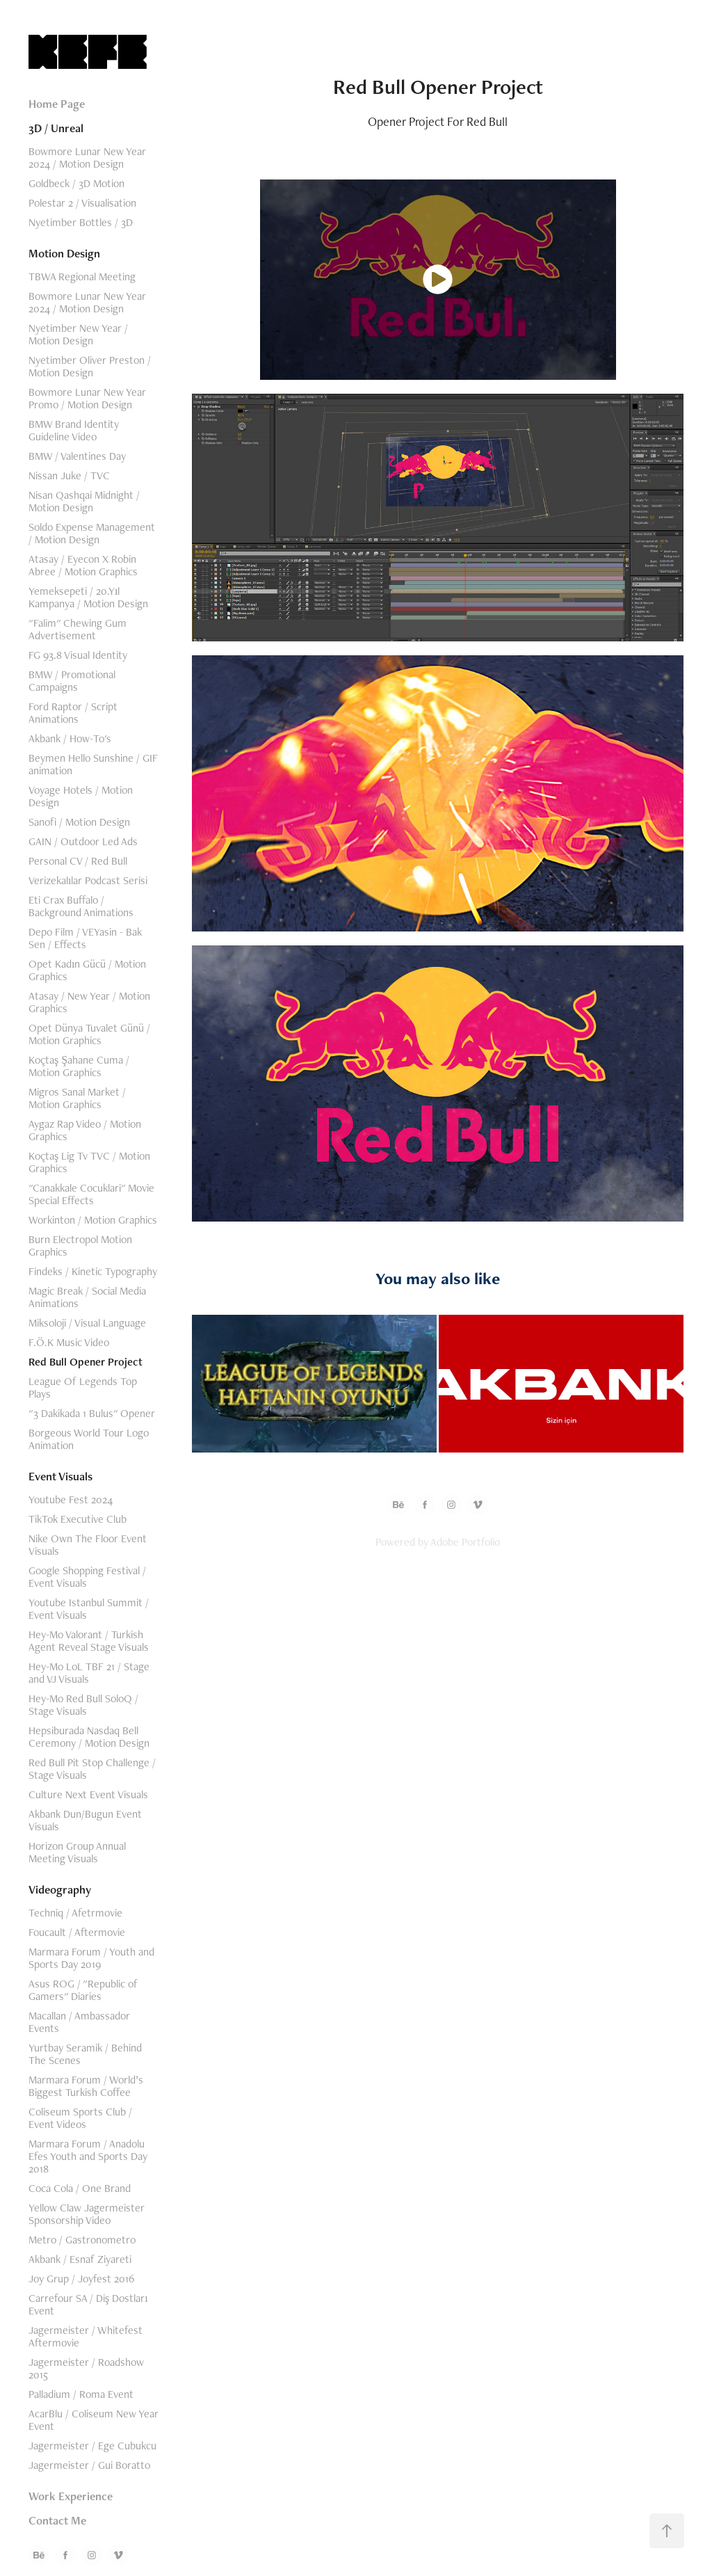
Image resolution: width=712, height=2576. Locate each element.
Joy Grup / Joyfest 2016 (81, 2278)
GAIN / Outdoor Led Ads (83, 841)
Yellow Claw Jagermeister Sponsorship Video (87, 2213)
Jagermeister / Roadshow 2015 (86, 2368)
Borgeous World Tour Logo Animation (89, 1439)
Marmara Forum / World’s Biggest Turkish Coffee (86, 2085)
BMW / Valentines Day (77, 456)
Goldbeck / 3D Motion (76, 183)
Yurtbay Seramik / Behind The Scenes (85, 2053)
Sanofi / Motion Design (79, 822)
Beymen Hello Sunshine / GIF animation (93, 764)
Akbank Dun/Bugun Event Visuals (85, 1820)
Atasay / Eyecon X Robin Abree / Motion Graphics (83, 565)
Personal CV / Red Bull (78, 861)
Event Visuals (60, 1476)
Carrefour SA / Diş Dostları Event (88, 2304)
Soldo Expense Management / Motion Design (92, 533)
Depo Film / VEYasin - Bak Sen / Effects (85, 938)
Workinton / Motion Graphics (93, 1220)
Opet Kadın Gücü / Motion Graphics (87, 970)
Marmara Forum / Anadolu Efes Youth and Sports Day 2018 (88, 2156)
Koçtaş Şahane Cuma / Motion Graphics (79, 1066)
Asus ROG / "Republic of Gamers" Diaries (83, 1989)
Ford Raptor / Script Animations (73, 712)
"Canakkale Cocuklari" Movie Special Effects (91, 1194)
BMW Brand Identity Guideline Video (74, 430)
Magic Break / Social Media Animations (87, 1297)
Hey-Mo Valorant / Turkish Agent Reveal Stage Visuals (89, 1640)
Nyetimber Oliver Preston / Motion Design (90, 366)
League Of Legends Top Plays (83, 1387)
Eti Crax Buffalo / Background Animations (81, 906)
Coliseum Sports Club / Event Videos (80, 2117)
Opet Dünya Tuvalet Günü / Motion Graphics (89, 1034)
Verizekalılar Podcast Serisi (88, 880)
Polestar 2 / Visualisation (82, 202)
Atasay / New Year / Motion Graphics (89, 1002)
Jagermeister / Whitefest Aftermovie (86, 2336)
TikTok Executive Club (78, 1519)
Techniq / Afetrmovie (75, 1912)
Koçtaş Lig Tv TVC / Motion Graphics (89, 1162)
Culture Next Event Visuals (88, 1794)
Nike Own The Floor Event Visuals (88, 1544)
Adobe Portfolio (465, 1542)
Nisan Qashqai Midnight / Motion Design (84, 501)
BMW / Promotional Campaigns (72, 680)
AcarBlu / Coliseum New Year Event (94, 2419)
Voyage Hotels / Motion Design (81, 796)
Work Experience (71, 2496)
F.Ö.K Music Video (69, 1342)
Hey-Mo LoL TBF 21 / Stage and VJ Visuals (89, 1672)
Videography (60, 1889)
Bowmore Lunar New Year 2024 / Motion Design (87, 157)
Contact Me (57, 2520)
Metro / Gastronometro (82, 2239)
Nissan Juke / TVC (69, 475)
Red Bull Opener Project (86, 1361)
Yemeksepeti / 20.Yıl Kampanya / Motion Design (88, 597)
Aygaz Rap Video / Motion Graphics (85, 1130)
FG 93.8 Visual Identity (78, 655)
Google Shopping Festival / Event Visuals (87, 1576)
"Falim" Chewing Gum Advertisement (78, 629)
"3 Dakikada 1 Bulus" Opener (92, 1413)
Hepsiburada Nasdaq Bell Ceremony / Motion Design (89, 1736)
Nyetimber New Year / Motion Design (78, 334)
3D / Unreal (56, 128)
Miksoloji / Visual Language (87, 1322)
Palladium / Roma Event (81, 2394)
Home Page (57, 103)
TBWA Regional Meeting (82, 276)
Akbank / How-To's (70, 738)
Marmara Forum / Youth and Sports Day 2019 (91, 1957)
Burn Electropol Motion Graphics (80, 1245)
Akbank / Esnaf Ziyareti (80, 2259)
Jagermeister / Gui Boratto (89, 2465)
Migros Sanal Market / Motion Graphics (77, 1098)
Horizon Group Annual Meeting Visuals (77, 1852)
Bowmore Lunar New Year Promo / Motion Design (87, 398)
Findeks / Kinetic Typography (93, 1271)
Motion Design (64, 253)
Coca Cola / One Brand (80, 2188)
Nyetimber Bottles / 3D (81, 222)
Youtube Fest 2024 (71, 1499)
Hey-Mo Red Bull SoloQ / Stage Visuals (83, 1704)
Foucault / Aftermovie (77, 1932)
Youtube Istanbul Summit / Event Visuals (89, 1608)
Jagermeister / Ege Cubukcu (92, 2445)
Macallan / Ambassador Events (79, 2021)
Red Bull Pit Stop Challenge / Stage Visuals (92, 1768)
